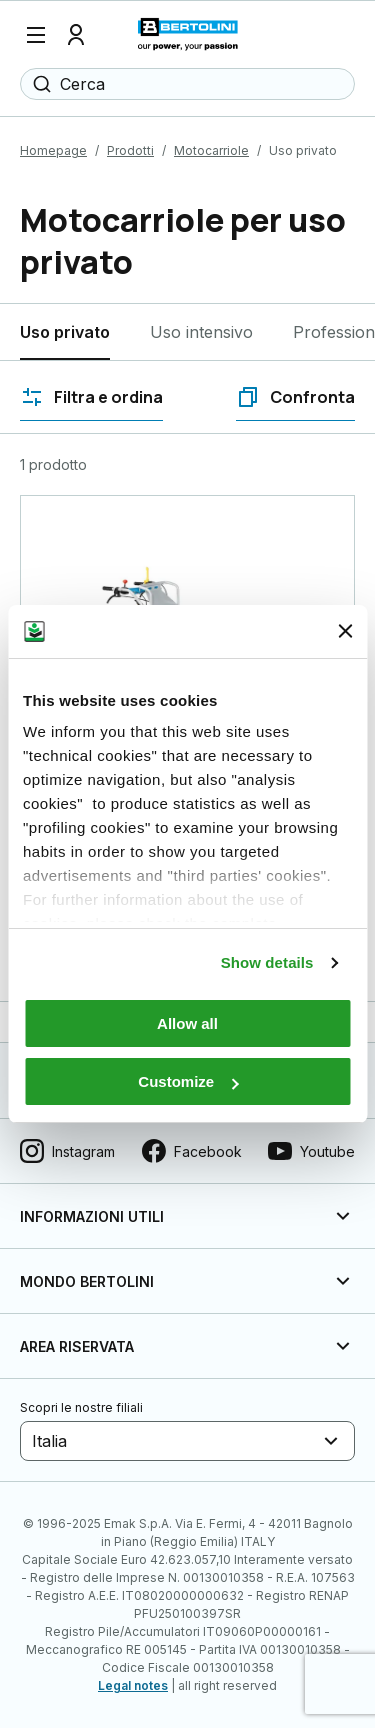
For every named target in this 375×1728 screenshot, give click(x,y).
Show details (267, 962)
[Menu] (36, 35)
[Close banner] (345, 631)
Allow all (187, 1023)
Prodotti (130, 150)
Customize (188, 1081)
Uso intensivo (201, 332)
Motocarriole (211, 150)
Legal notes (133, 1685)
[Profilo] (76, 35)
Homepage (53, 150)
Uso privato (65, 332)
